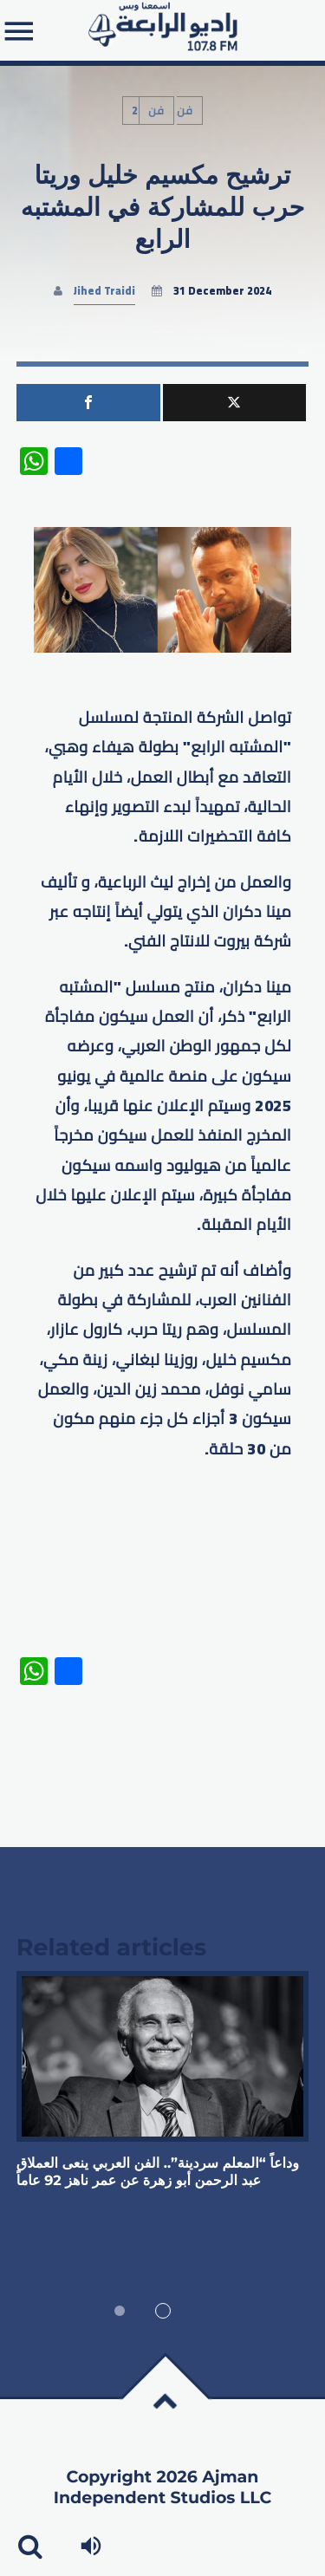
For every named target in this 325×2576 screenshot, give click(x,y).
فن (156, 110)
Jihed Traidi (104, 291)
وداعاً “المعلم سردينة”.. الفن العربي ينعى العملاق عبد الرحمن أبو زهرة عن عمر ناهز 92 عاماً (157, 2172)
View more (162, 2056)
